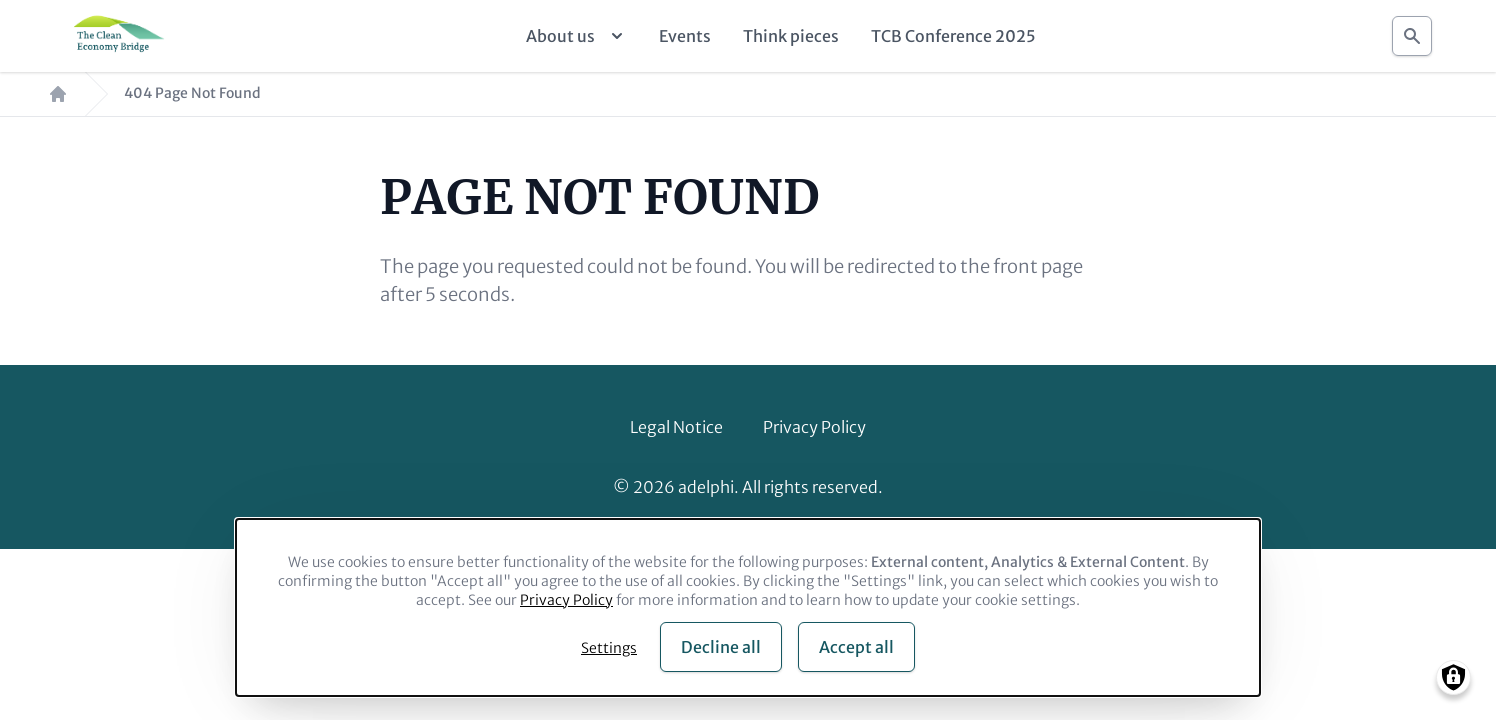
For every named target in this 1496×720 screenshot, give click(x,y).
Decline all (721, 647)
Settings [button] (609, 648)
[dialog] (748, 607)
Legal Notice (676, 427)
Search (1412, 30)
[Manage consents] (1453, 677)
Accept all (856, 647)
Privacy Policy (814, 427)
